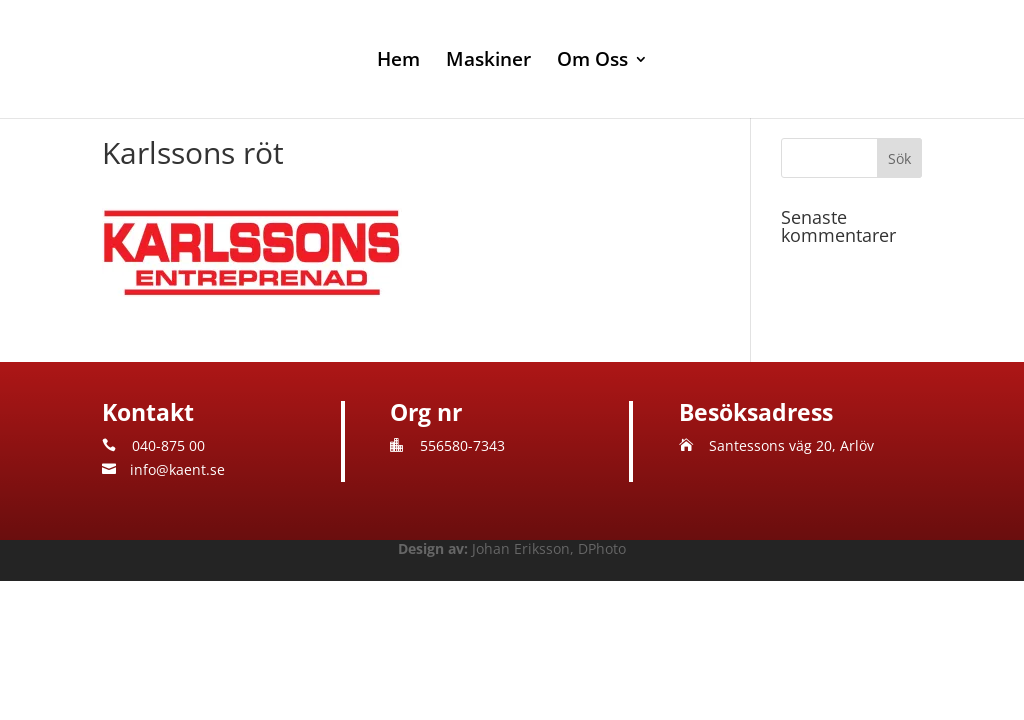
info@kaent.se (177, 469)
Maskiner (488, 62)
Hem (398, 62)
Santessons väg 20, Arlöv (791, 445)
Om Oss (592, 62)
